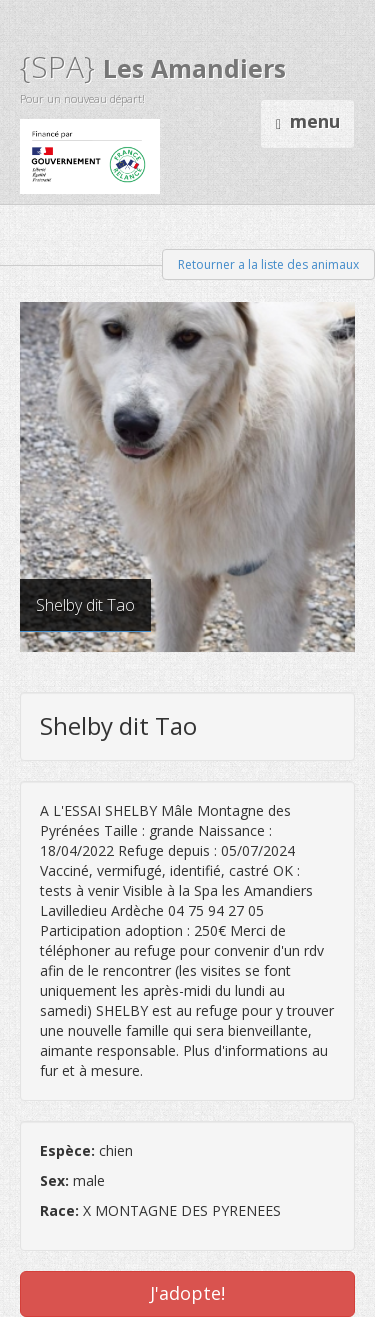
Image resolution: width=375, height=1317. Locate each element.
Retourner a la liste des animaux (268, 264)
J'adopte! (187, 1293)
